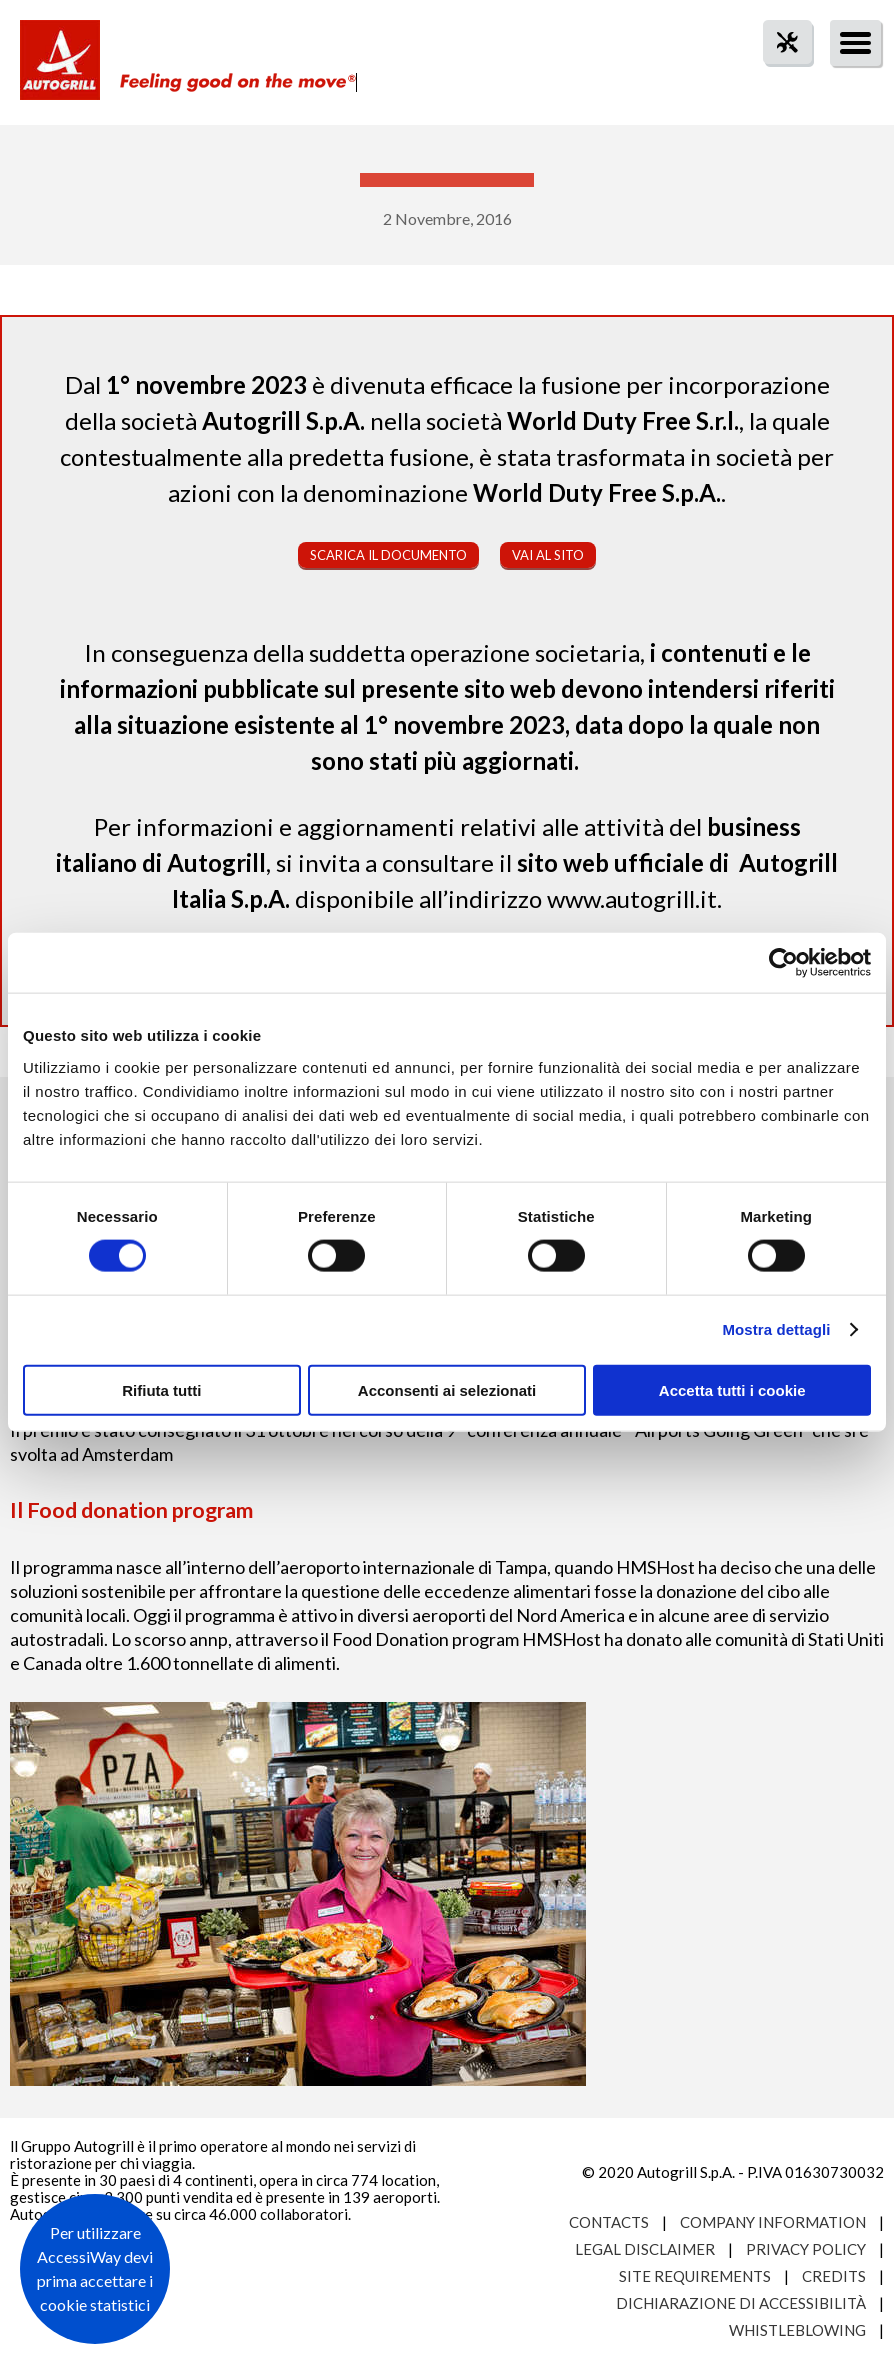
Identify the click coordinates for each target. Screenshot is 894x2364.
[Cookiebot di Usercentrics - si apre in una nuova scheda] (783, 963)
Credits (834, 2276)
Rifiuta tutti (161, 1389)
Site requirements (695, 2276)
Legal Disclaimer (645, 2249)
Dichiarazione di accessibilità (741, 2303)
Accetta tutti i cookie (732, 1389)
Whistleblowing (797, 2330)
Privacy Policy (806, 2249)
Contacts (609, 2222)
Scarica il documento (388, 555)
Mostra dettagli (776, 1329)
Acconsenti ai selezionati (447, 1389)
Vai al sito (548, 555)
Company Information (773, 2222)
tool (777, 78)
